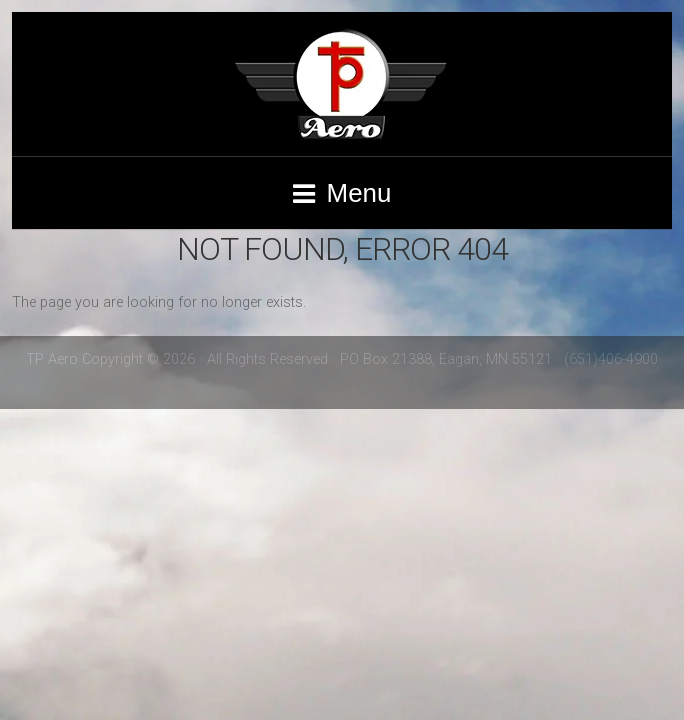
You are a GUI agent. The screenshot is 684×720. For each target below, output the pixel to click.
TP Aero (342, 84)
